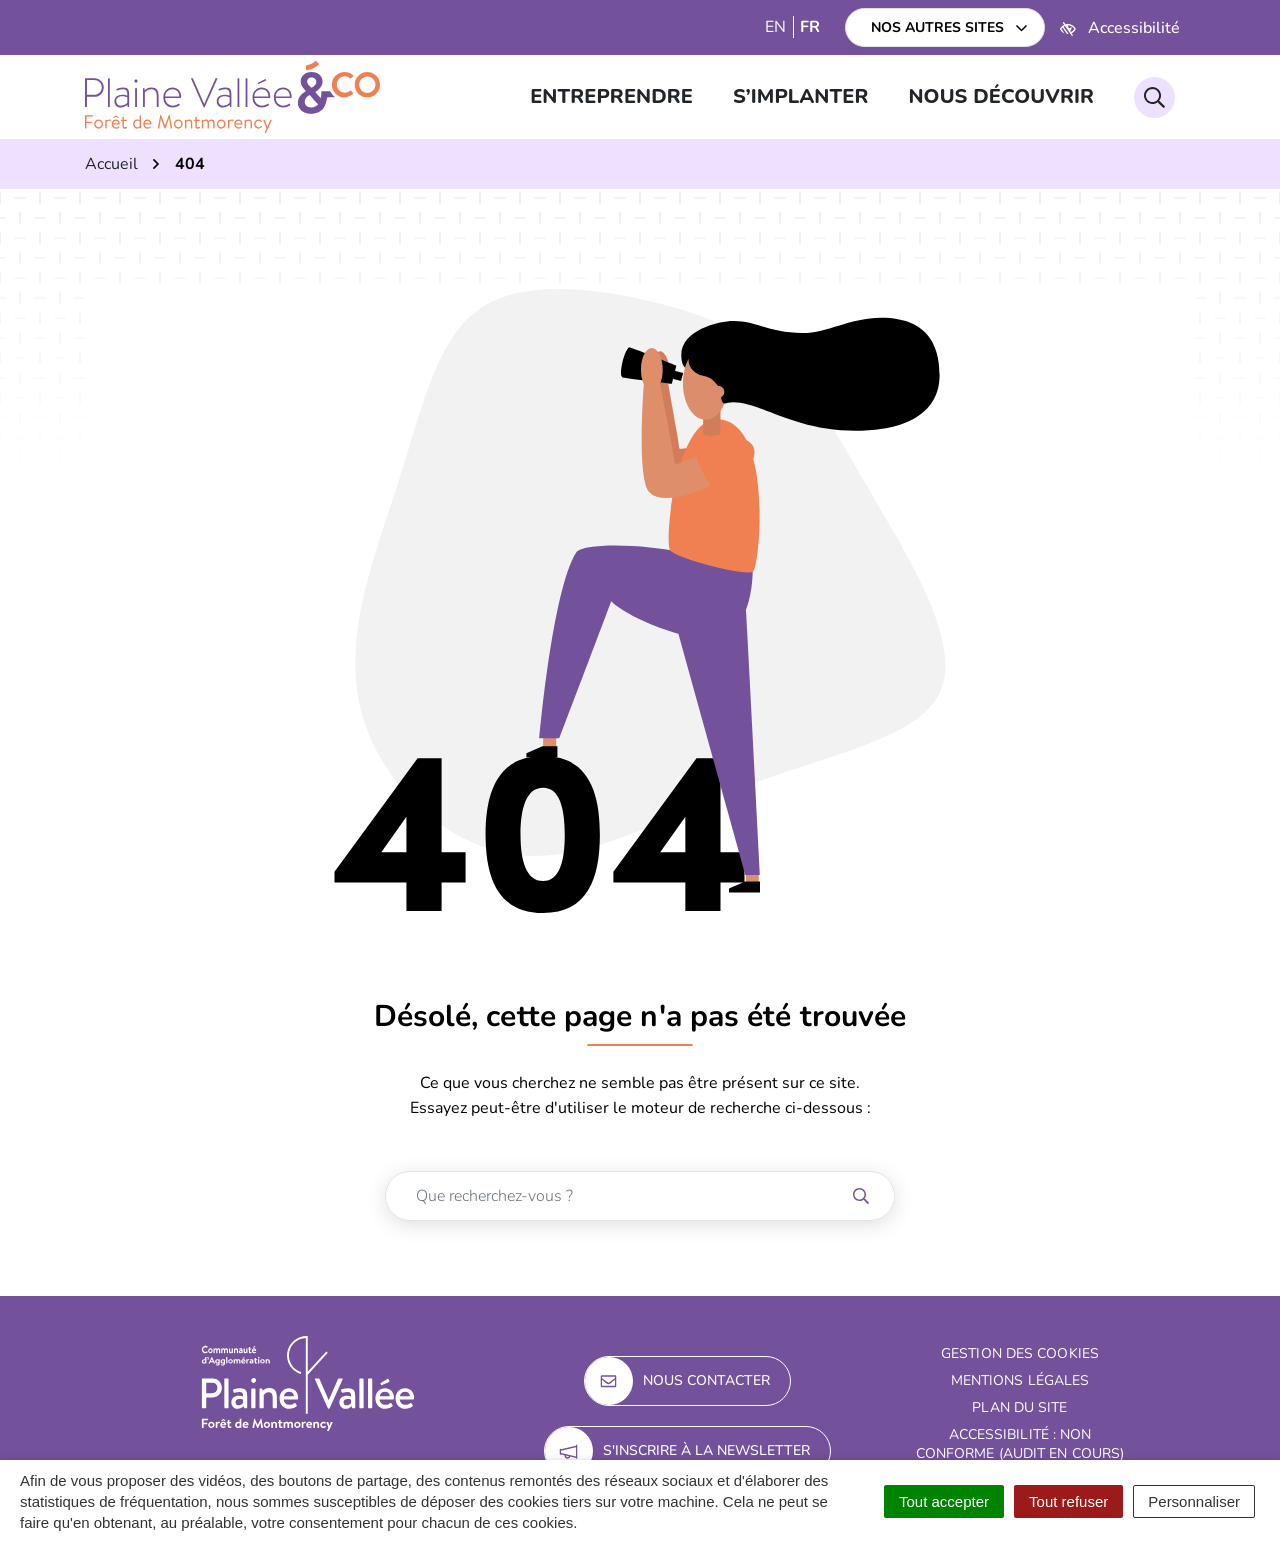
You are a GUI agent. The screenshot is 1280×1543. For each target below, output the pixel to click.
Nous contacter (677, 1381)
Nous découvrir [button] (1001, 96)
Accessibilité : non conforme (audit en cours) (1020, 1444)
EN (775, 27)
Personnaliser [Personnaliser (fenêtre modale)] (1194, 1501)
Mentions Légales (1020, 1380)
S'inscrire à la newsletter (677, 1451)
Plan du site (1019, 1407)
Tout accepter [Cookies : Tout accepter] (944, 1501)
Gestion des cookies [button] (1020, 1353)
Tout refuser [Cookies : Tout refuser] (1068, 1501)
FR (810, 27)
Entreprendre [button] (611, 96)
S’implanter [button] (800, 96)
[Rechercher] (1154, 97)
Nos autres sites (937, 27)
